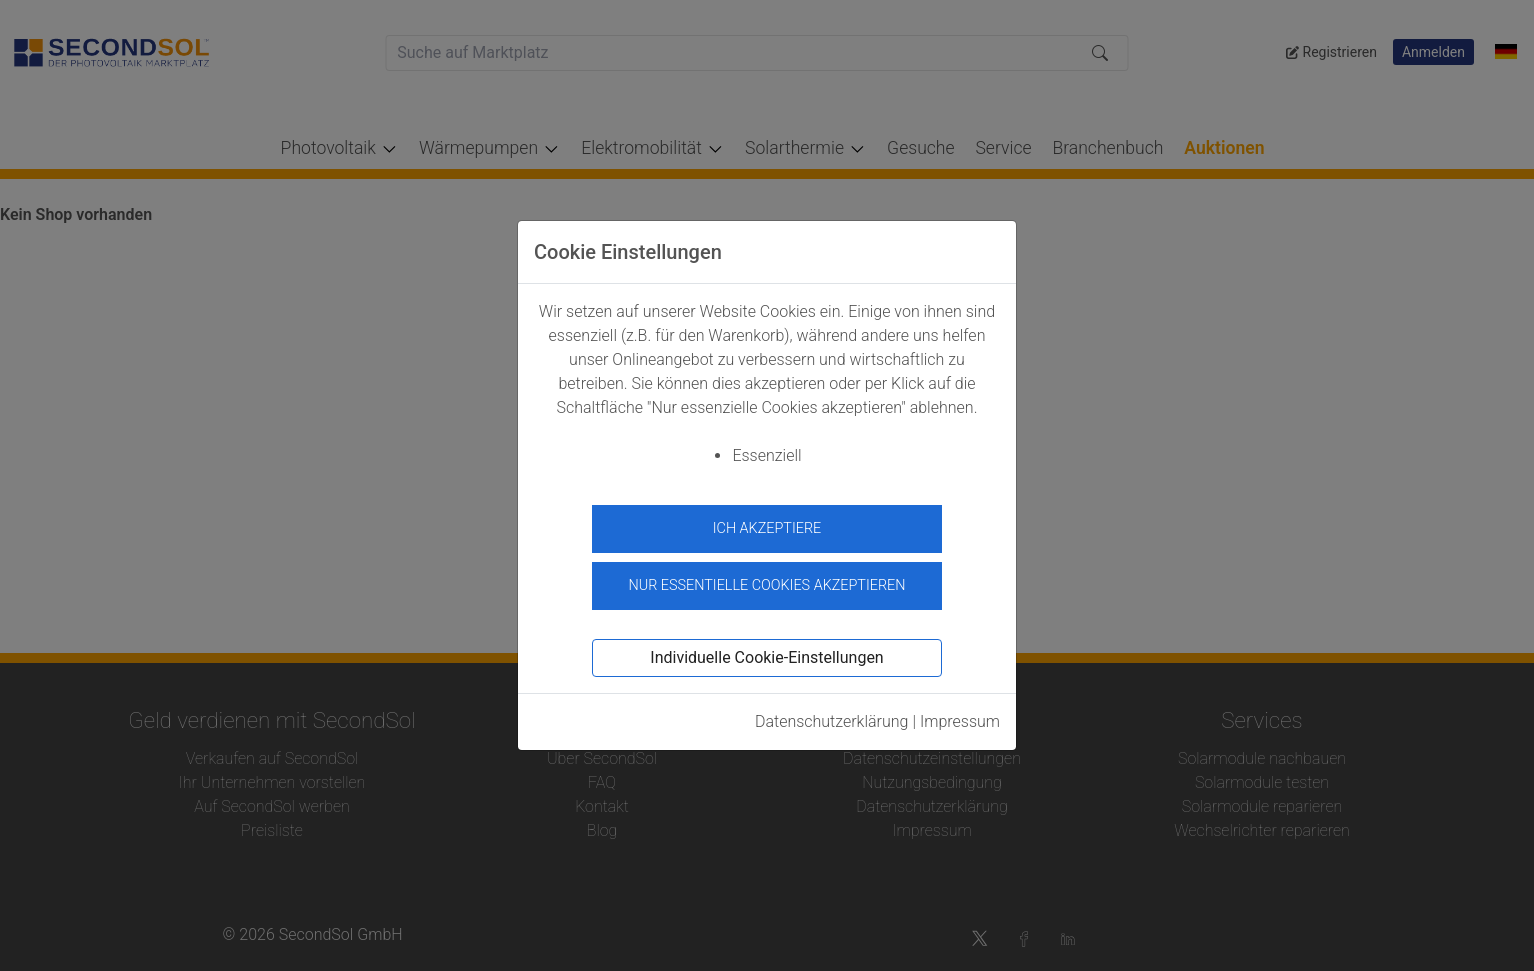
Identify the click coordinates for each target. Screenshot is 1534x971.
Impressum (960, 716)
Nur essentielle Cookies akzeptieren (766, 581)
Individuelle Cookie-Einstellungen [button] (766, 652)
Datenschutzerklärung (832, 716)
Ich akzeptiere (767, 528)
